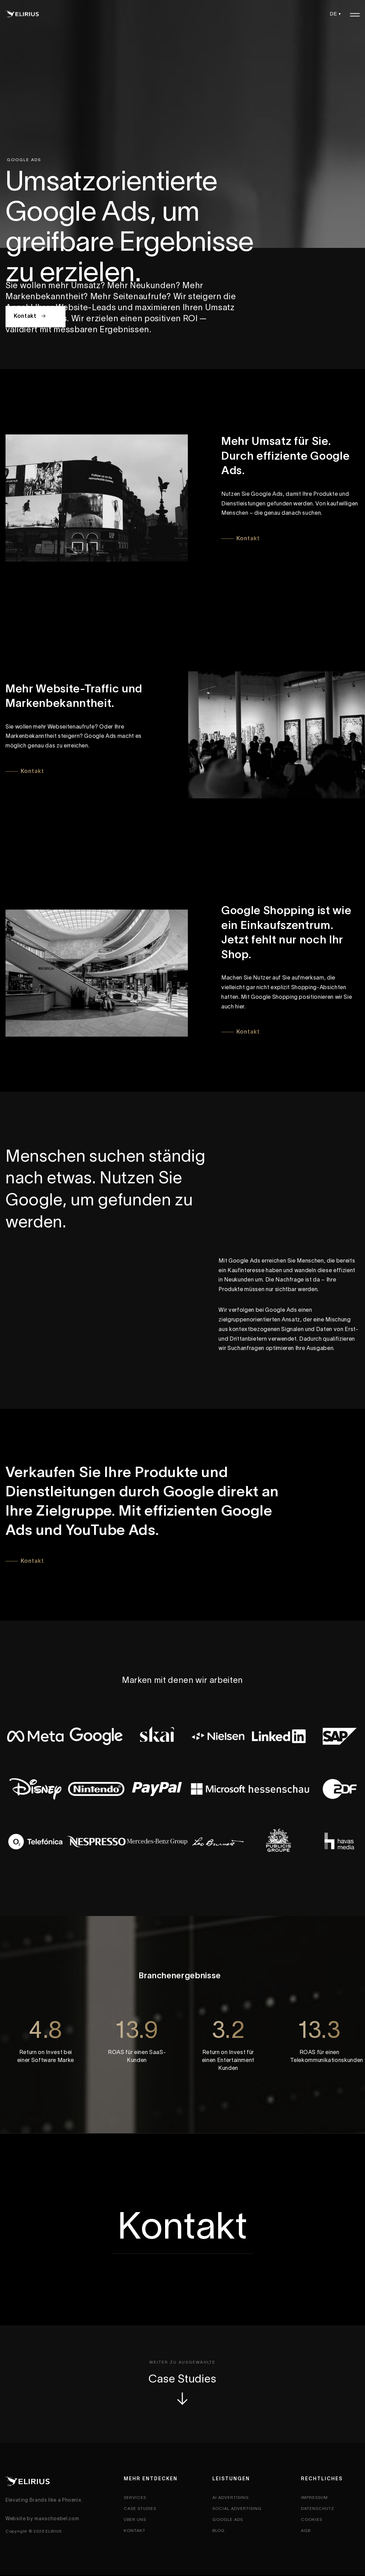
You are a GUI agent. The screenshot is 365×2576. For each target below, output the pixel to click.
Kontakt (31, 316)
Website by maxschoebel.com (42, 2519)
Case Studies (182, 2391)
